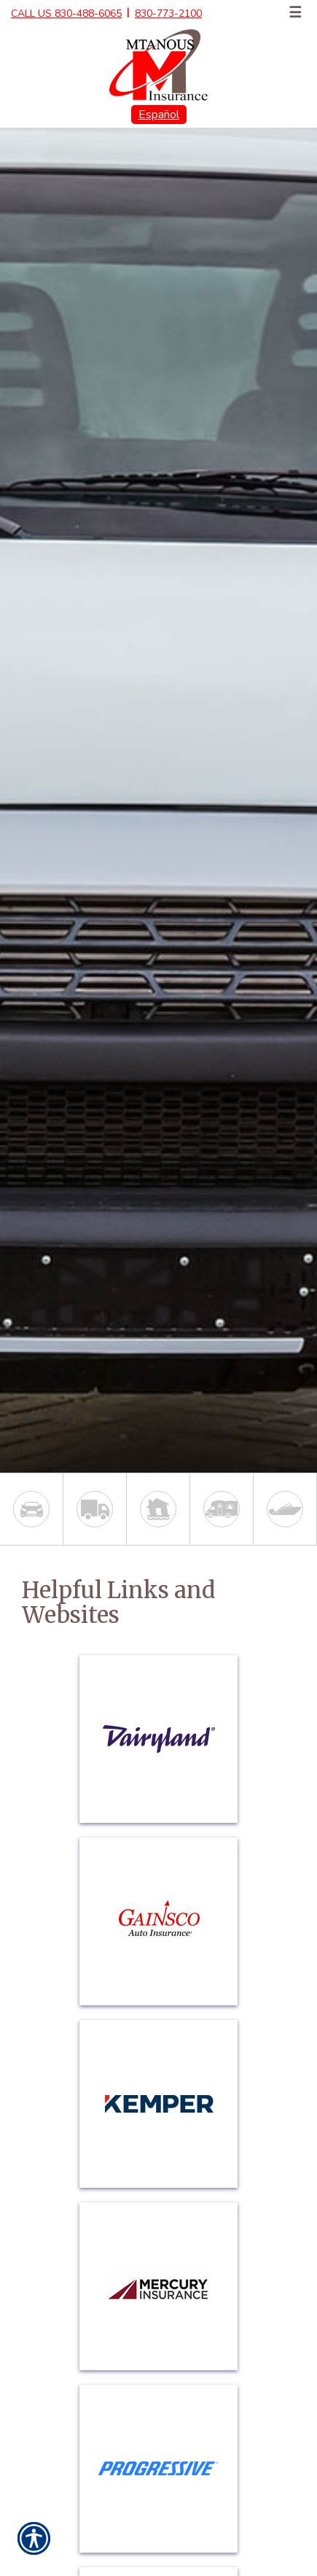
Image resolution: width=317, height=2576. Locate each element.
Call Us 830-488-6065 (66, 13)
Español (158, 115)
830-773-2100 (168, 13)
